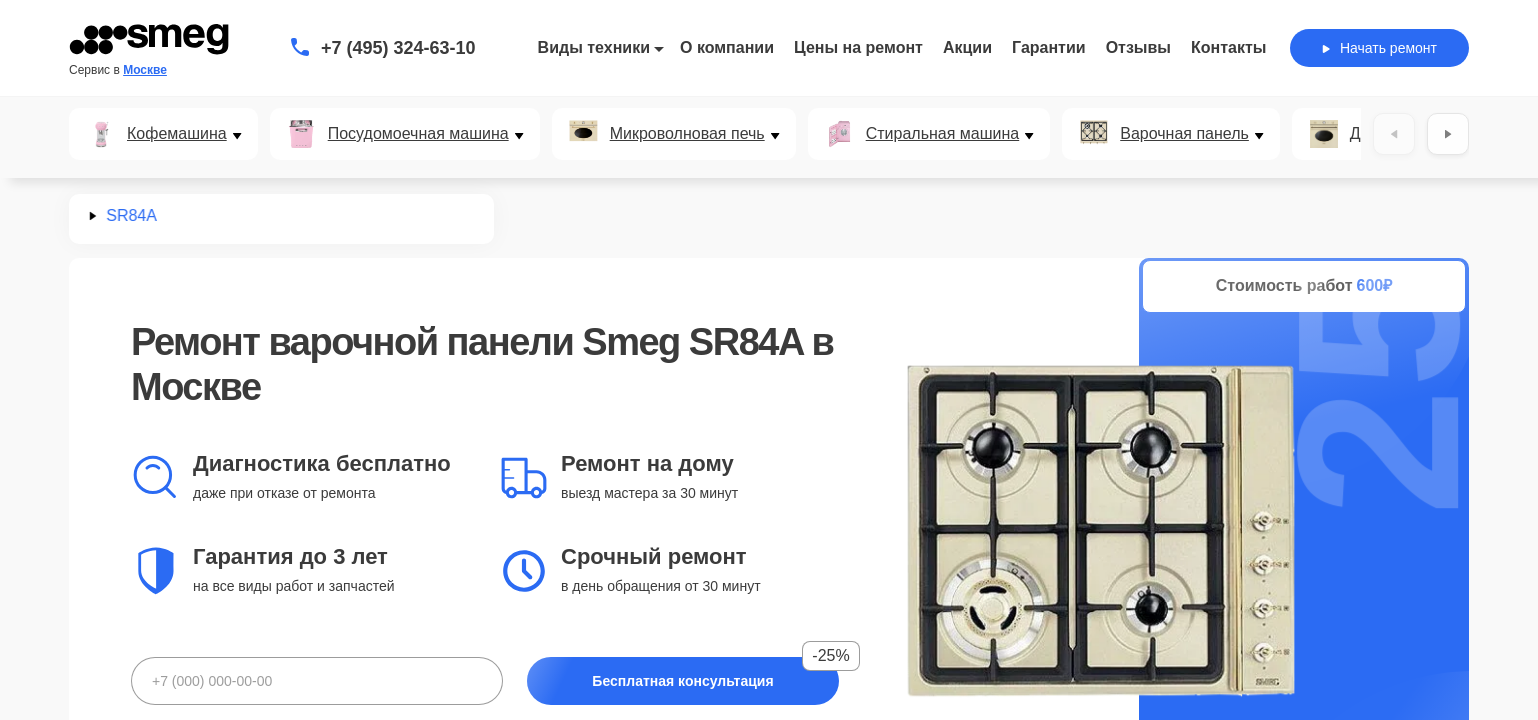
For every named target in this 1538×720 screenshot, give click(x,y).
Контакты (1228, 47)
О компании (727, 47)
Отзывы (1138, 47)
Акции (967, 47)
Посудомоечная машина (418, 134)
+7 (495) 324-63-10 (398, 48)
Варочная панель (1184, 134)
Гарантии (1049, 47)
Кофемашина (177, 134)
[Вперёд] (1448, 134)
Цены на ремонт (858, 47)
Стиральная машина (943, 134)
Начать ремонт (1379, 48)
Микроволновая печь (687, 134)
